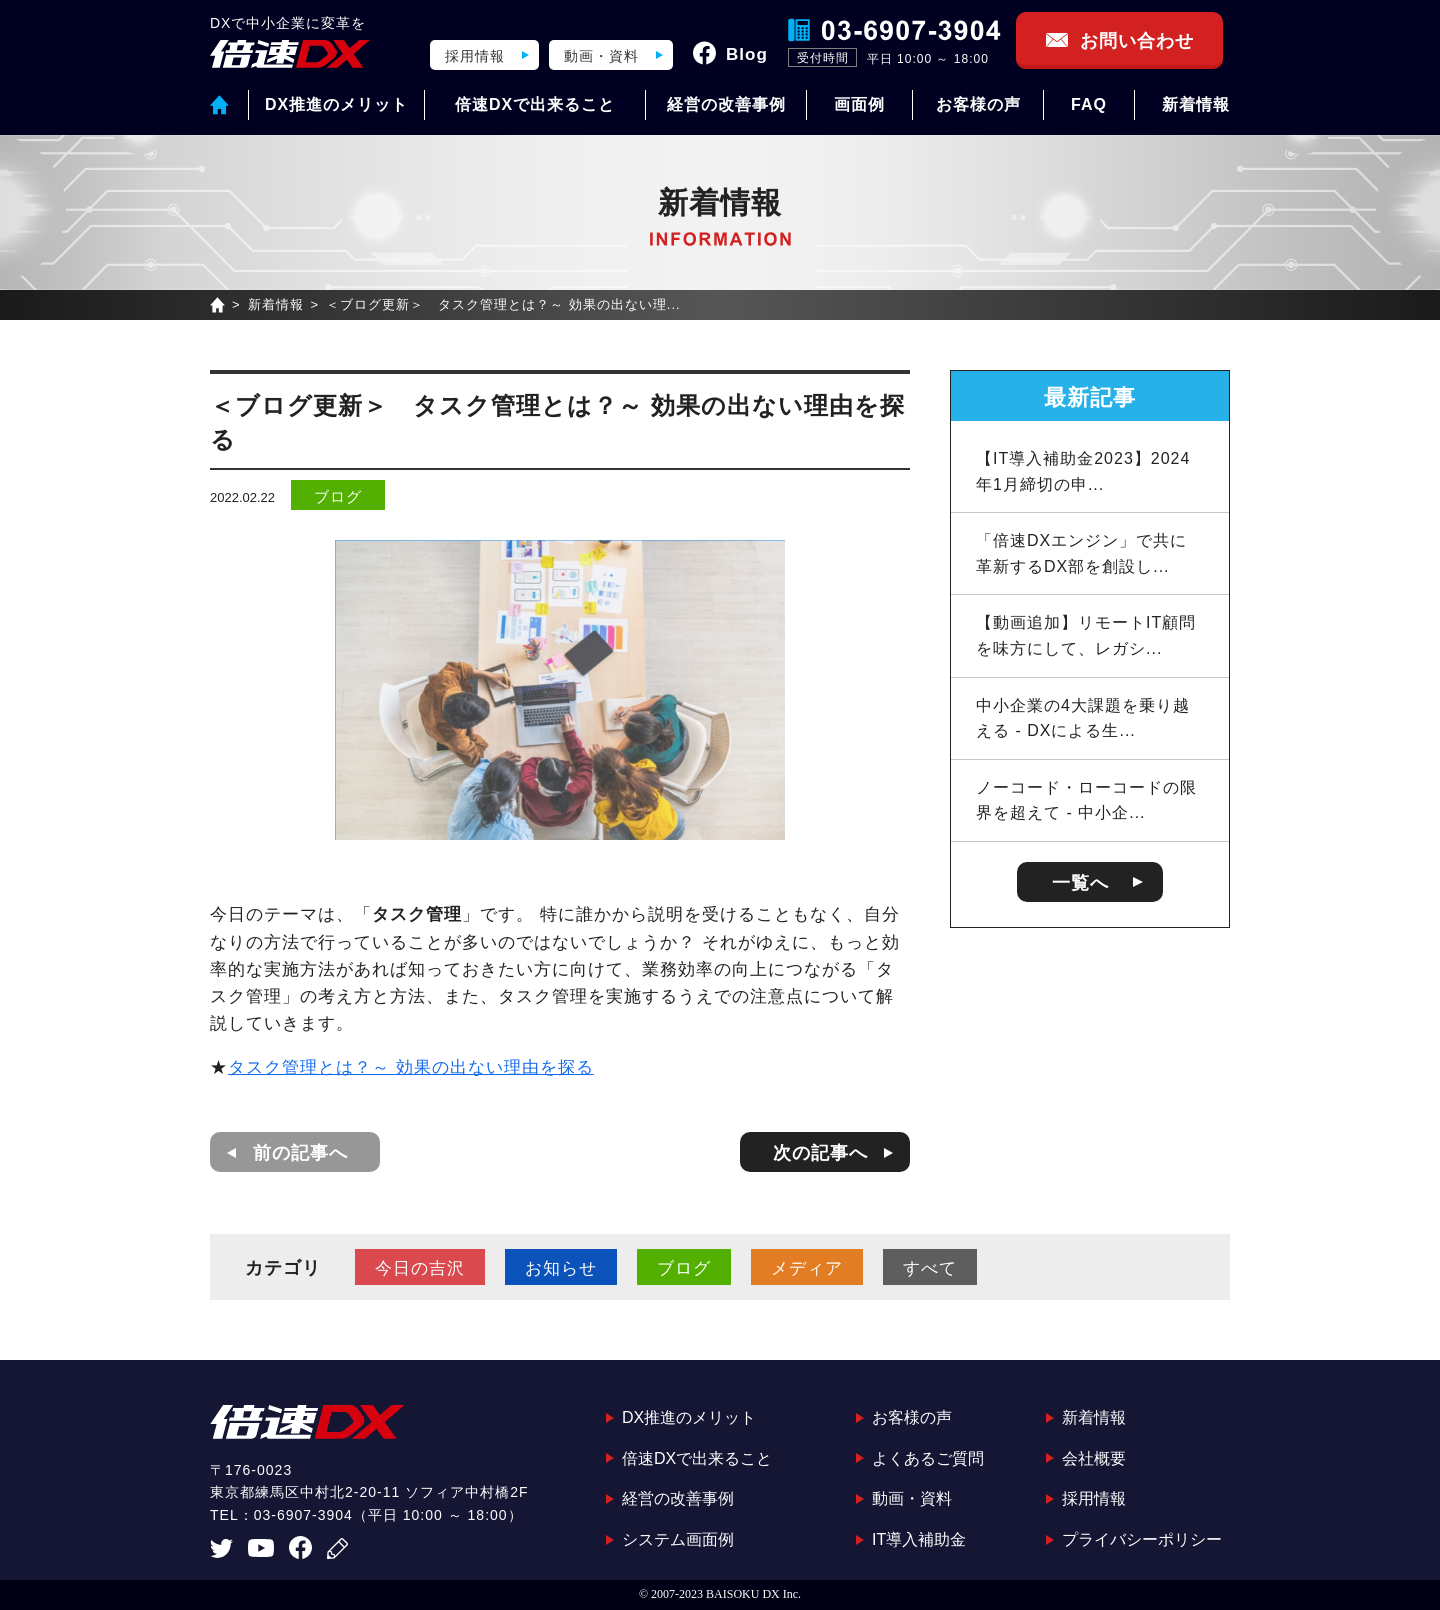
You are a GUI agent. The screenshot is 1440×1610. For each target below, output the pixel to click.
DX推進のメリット (336, 104)
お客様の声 (978, 104)
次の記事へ (820, 1153)
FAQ (1089, 104)
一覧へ (1080, 883)
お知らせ (561, 1268)
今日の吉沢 (420, 1268)
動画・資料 (601, 56)
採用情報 (475, 56)
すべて (930, 1268)
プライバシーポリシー (1142, 1539)
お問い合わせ (1137, 41)
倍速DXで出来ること (535, 104)
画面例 (859, 104)
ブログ (338, 496)
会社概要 (1094, 1458)
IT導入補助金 (919, 1539)
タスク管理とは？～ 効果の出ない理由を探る (411, 1067)
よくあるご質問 (928, 1458)
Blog (747, 54)
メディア (807, 1268)
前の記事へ (300, 1153)
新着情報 (1196, 104)
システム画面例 (678, 1539)
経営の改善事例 (726, 104)
